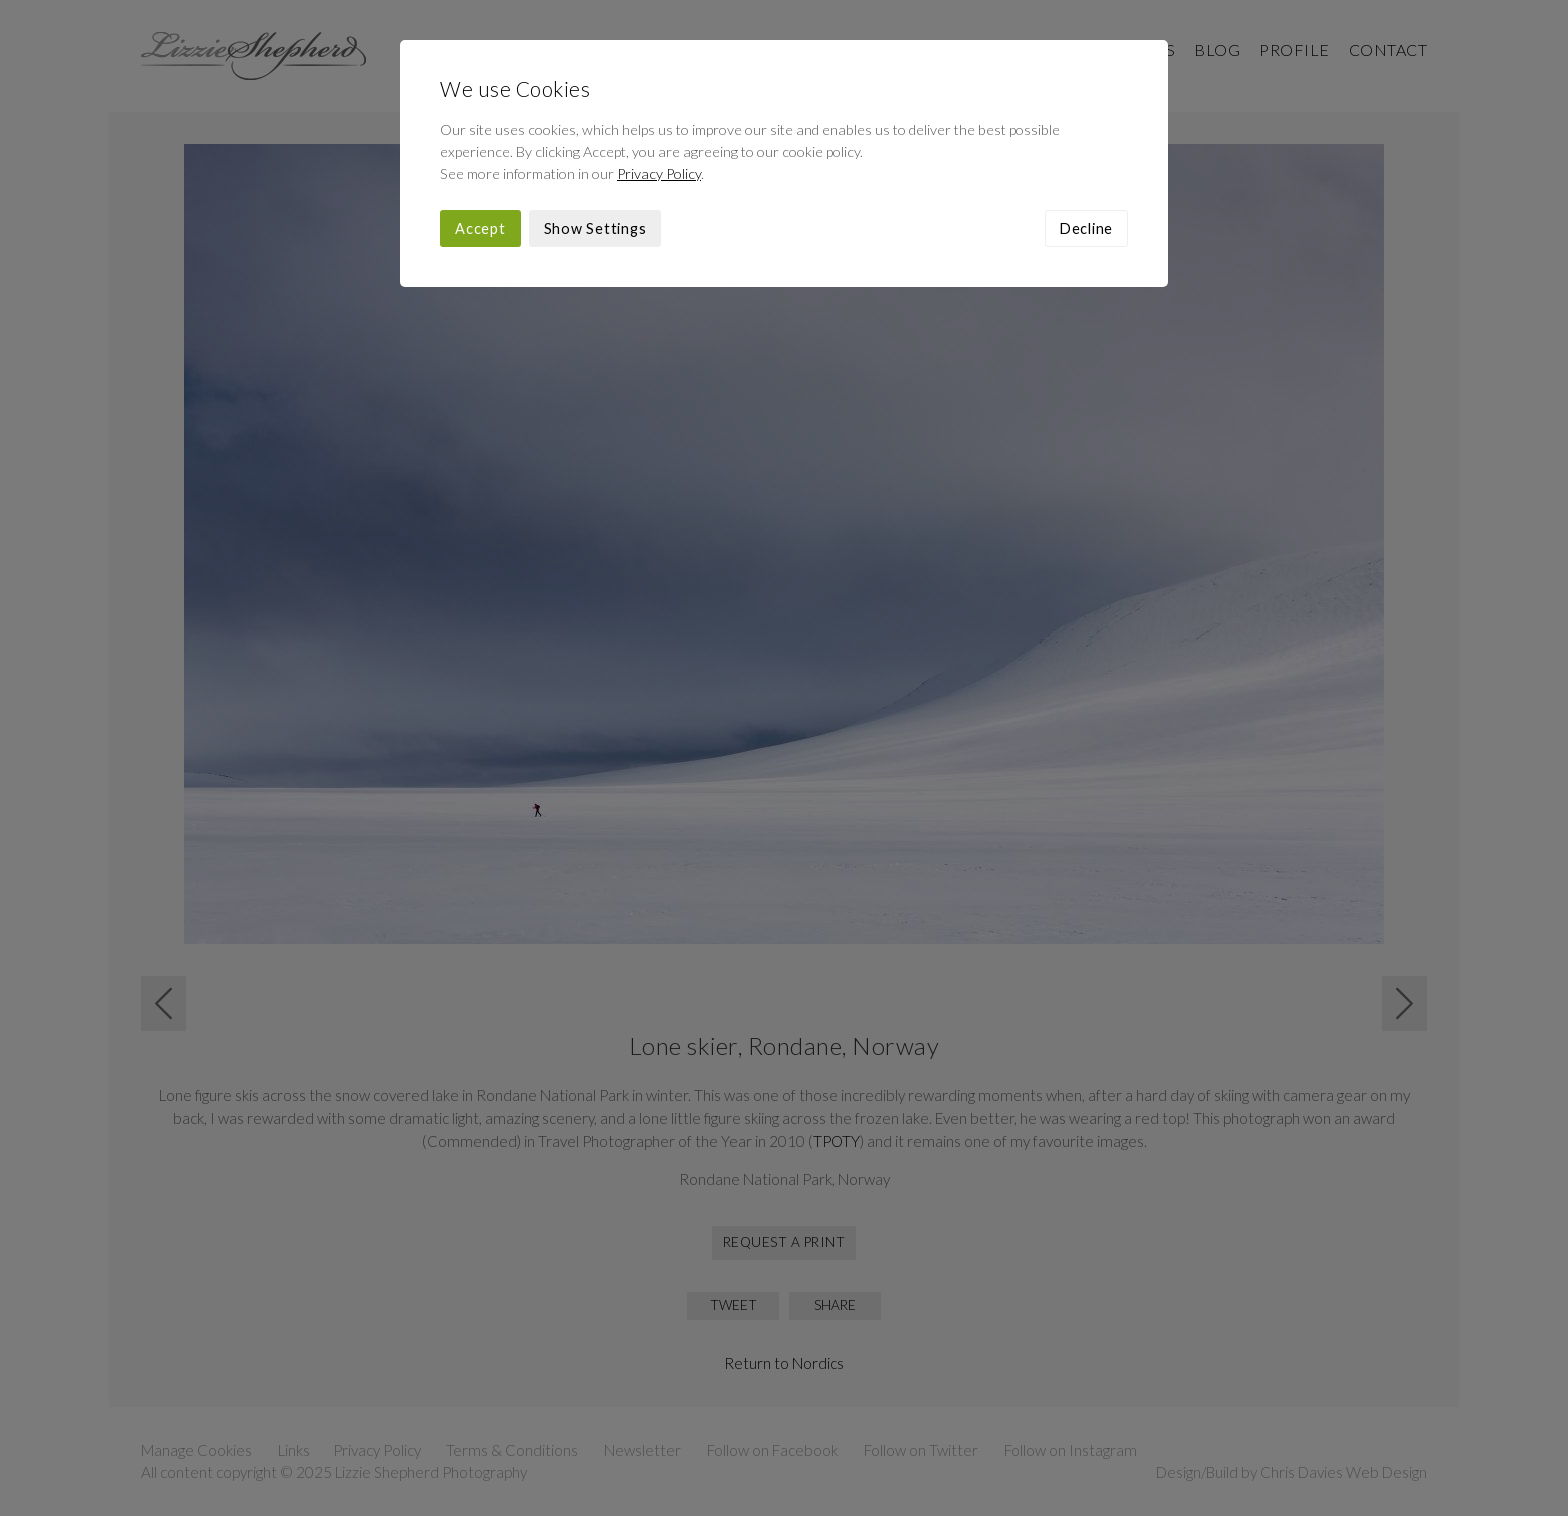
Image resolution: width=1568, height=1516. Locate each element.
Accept (480, 228)
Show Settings (595, 228)
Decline (1086, 228)
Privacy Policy (659, 173)
